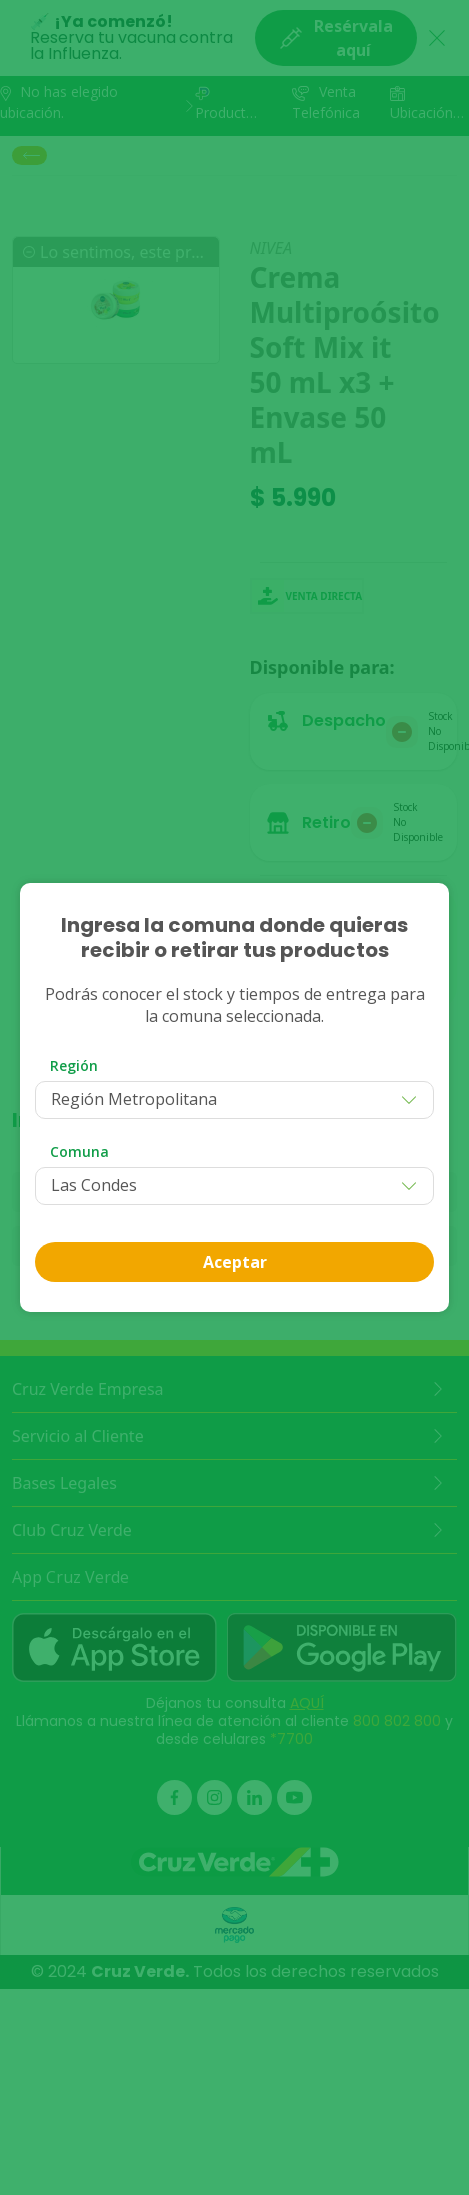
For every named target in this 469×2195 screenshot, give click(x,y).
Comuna (79, 1151)
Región (74, 1065)
